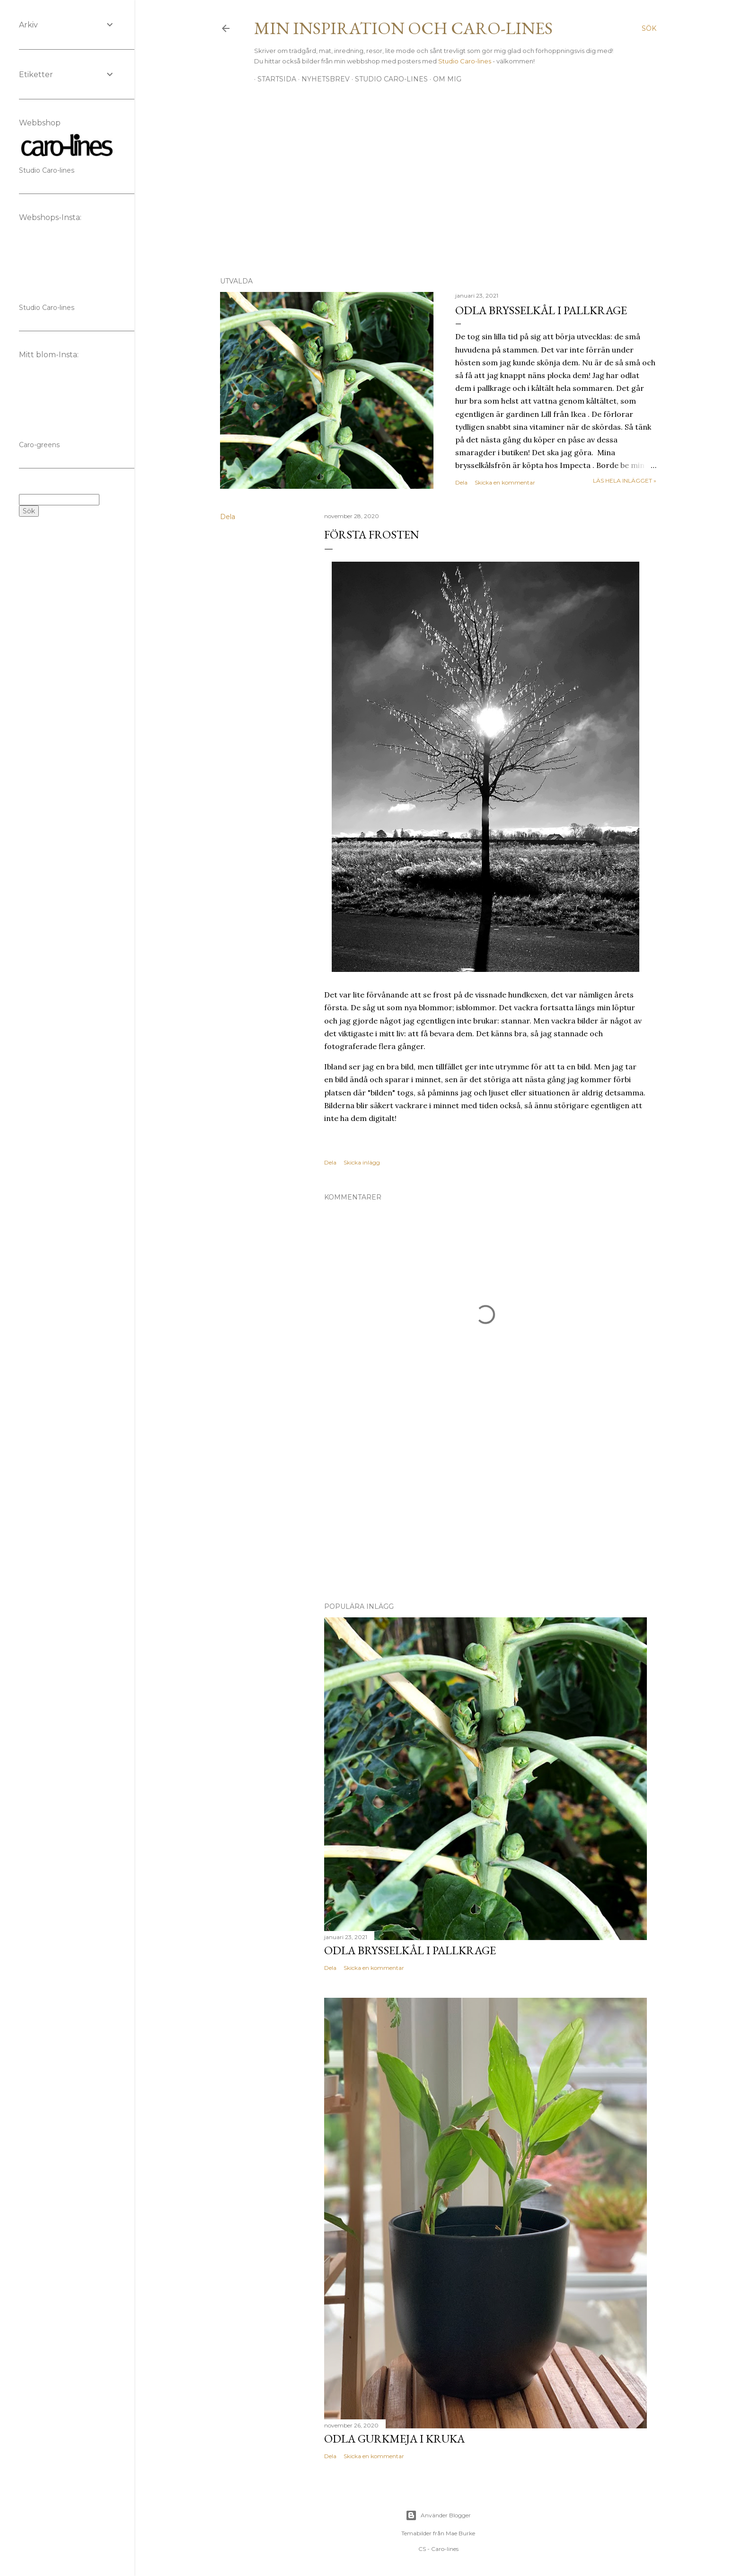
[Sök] (649, 28)
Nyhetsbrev (322, 79)
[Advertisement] (438, 187)
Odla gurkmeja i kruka (394, 2438)
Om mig (444, 79)
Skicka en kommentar (505, 482)
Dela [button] (461, 482)
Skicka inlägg (362, 1162)
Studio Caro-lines (465, 61)
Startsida (273, 79)
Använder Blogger (438, 2515)
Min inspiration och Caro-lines (403, 28)
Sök (29, 511)
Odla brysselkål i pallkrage (541, 310)
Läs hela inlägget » (624, 480)
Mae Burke (460, 2533)
